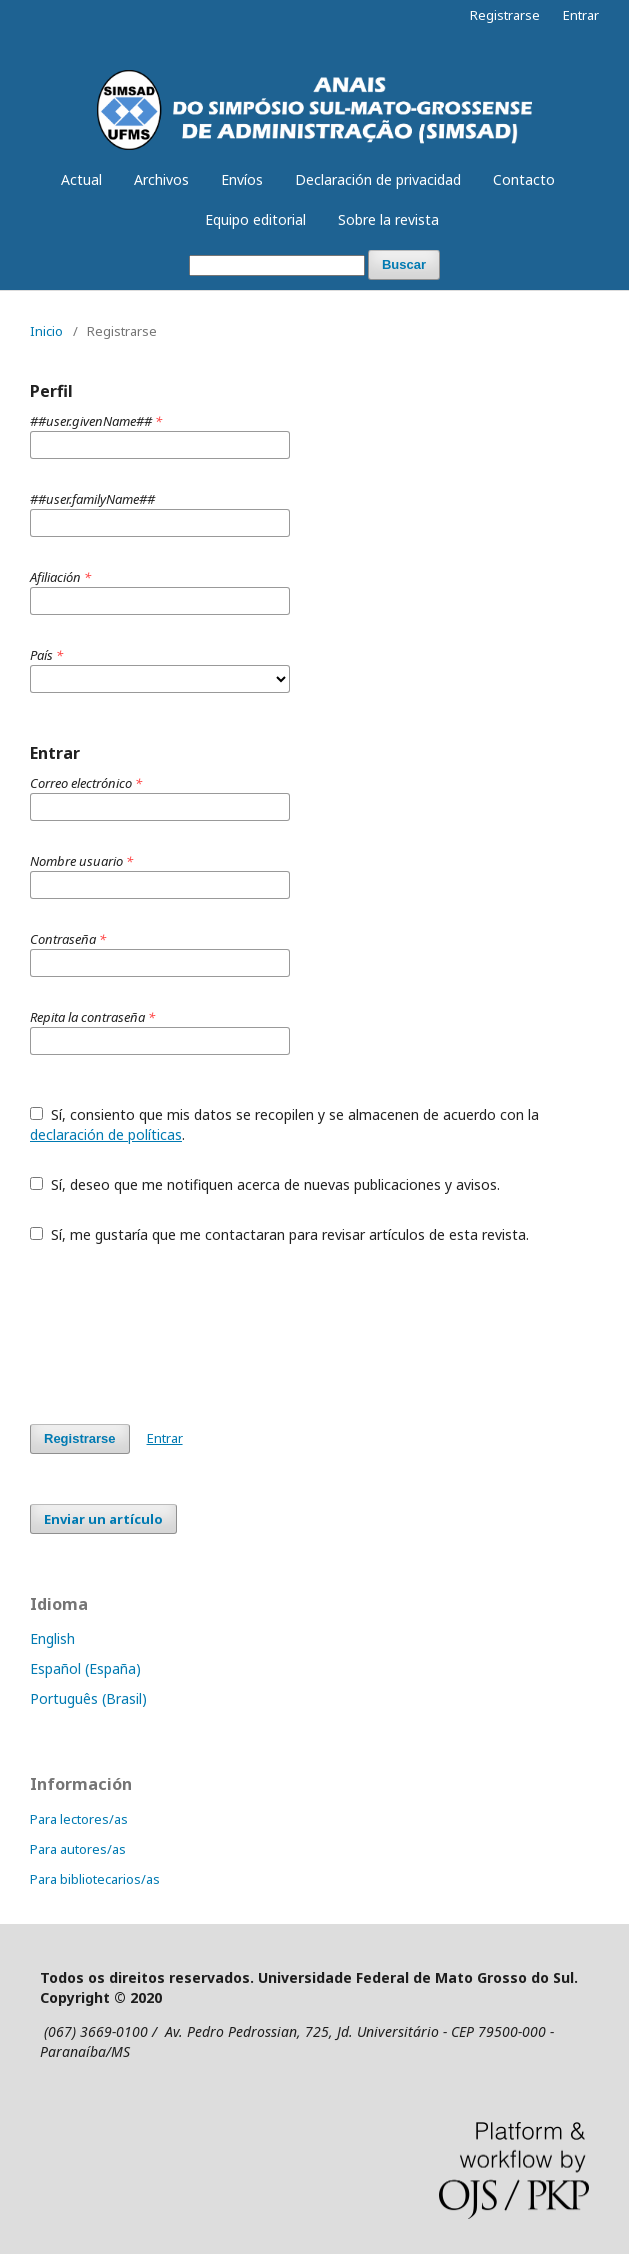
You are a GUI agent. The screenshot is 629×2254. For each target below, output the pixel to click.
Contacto (524, 179)
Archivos (161, 179)
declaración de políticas (106, 1134)
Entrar (581, 15)
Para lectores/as (79, 1819)
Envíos (242, 179)
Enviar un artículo (103, 1519)
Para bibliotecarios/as (95, 1879)
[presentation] (182, 1334)
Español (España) (85, 1668)
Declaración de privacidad (378, 179)
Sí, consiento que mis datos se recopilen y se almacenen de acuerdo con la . (284, 1124)
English (52, 1638)
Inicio (46, 331)
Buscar (404, 264)
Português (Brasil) (88, 1698)
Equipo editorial (255, 219)
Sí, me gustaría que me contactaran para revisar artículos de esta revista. (279, 1234)
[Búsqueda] (277, 265)
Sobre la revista (388, 219)
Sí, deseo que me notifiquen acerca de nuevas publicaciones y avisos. (265, 1184)
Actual (81, 179)
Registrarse (505, 15)
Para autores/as (78, 1849)
